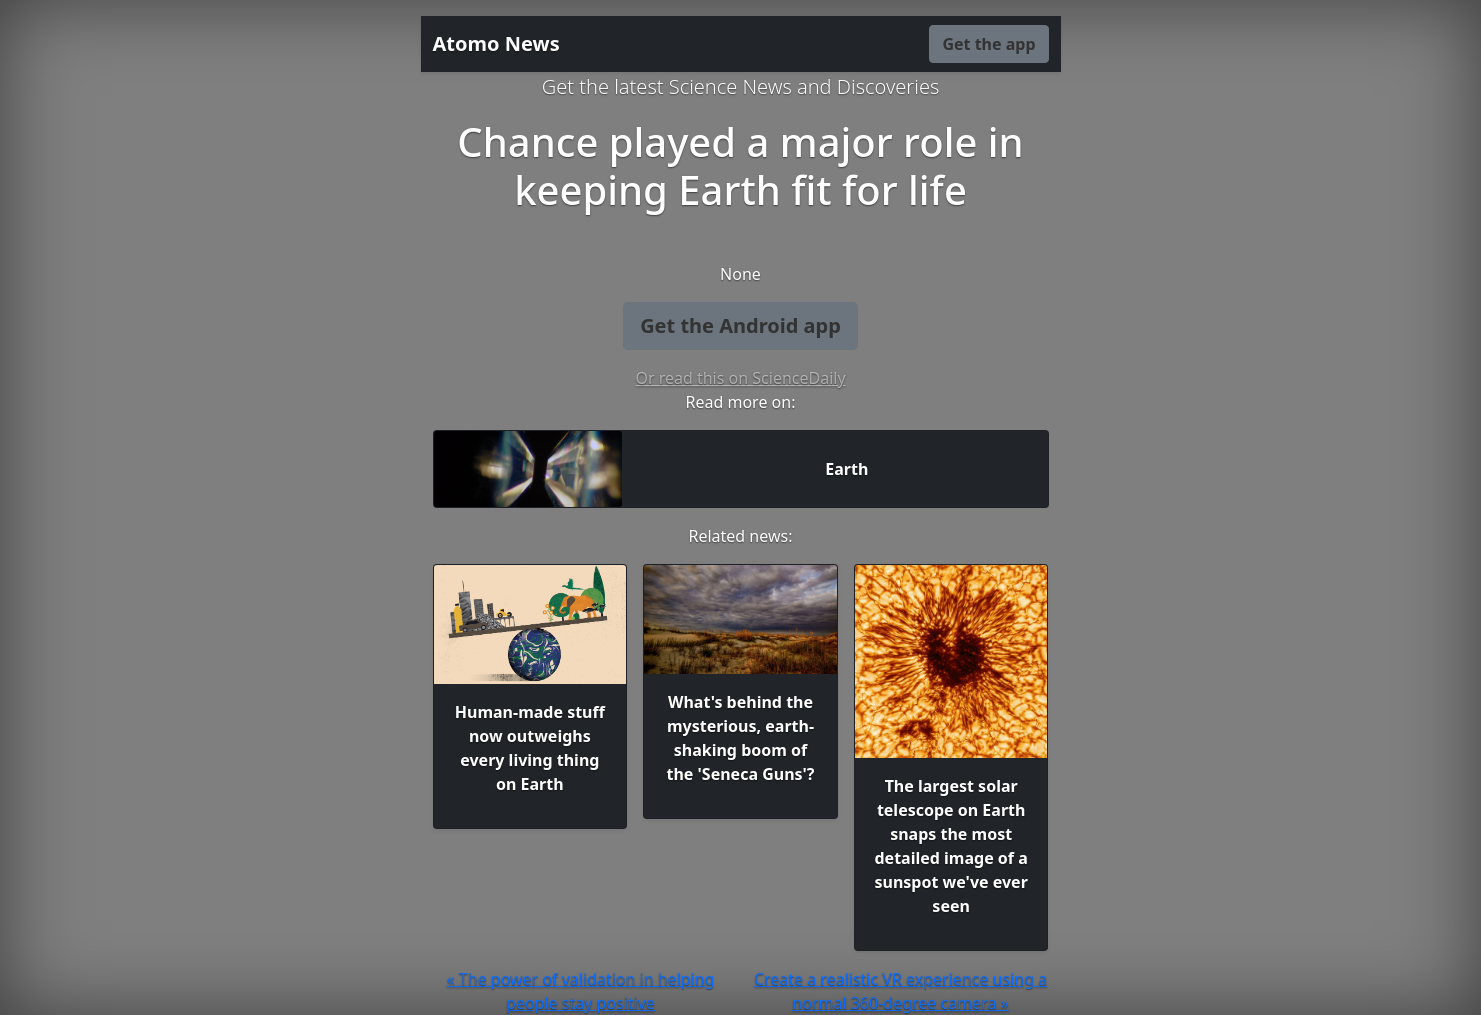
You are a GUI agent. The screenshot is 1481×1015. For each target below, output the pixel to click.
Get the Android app (740, 325)
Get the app (988, 44)
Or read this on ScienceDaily (740, 378)
